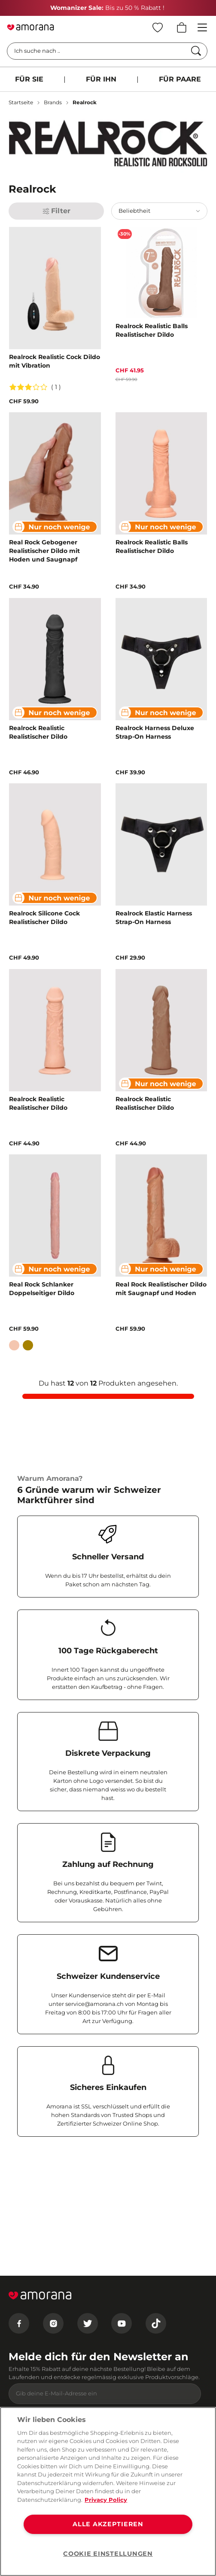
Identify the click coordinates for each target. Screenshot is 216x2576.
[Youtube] (121, 2323)
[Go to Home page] (30, 27)
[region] (108, 2491)
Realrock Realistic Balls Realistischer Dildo (152, 330)
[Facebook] (19, 2323)
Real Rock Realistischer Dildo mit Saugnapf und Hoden (161, 1288)
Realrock (85, 102)
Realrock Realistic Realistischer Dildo (38, 732)
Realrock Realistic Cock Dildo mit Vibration (54, 361)
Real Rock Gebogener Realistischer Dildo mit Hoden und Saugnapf (44, 550)
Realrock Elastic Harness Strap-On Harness (154, 917)
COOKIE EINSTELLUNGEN (107, 2554)
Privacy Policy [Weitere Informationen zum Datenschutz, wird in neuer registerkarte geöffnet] (106, 2499)
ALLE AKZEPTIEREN (108, 2524)
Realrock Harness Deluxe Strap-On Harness (155, 732)
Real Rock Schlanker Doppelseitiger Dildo (41, 1288)
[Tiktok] (156, 2323)
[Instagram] (53, 2323)
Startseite (21, 102)
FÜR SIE (29, 79)
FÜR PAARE (180, 79)
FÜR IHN (101, 79)
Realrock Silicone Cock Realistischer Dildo (44, 917)
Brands (53, 102)
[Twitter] (87, 2323)
